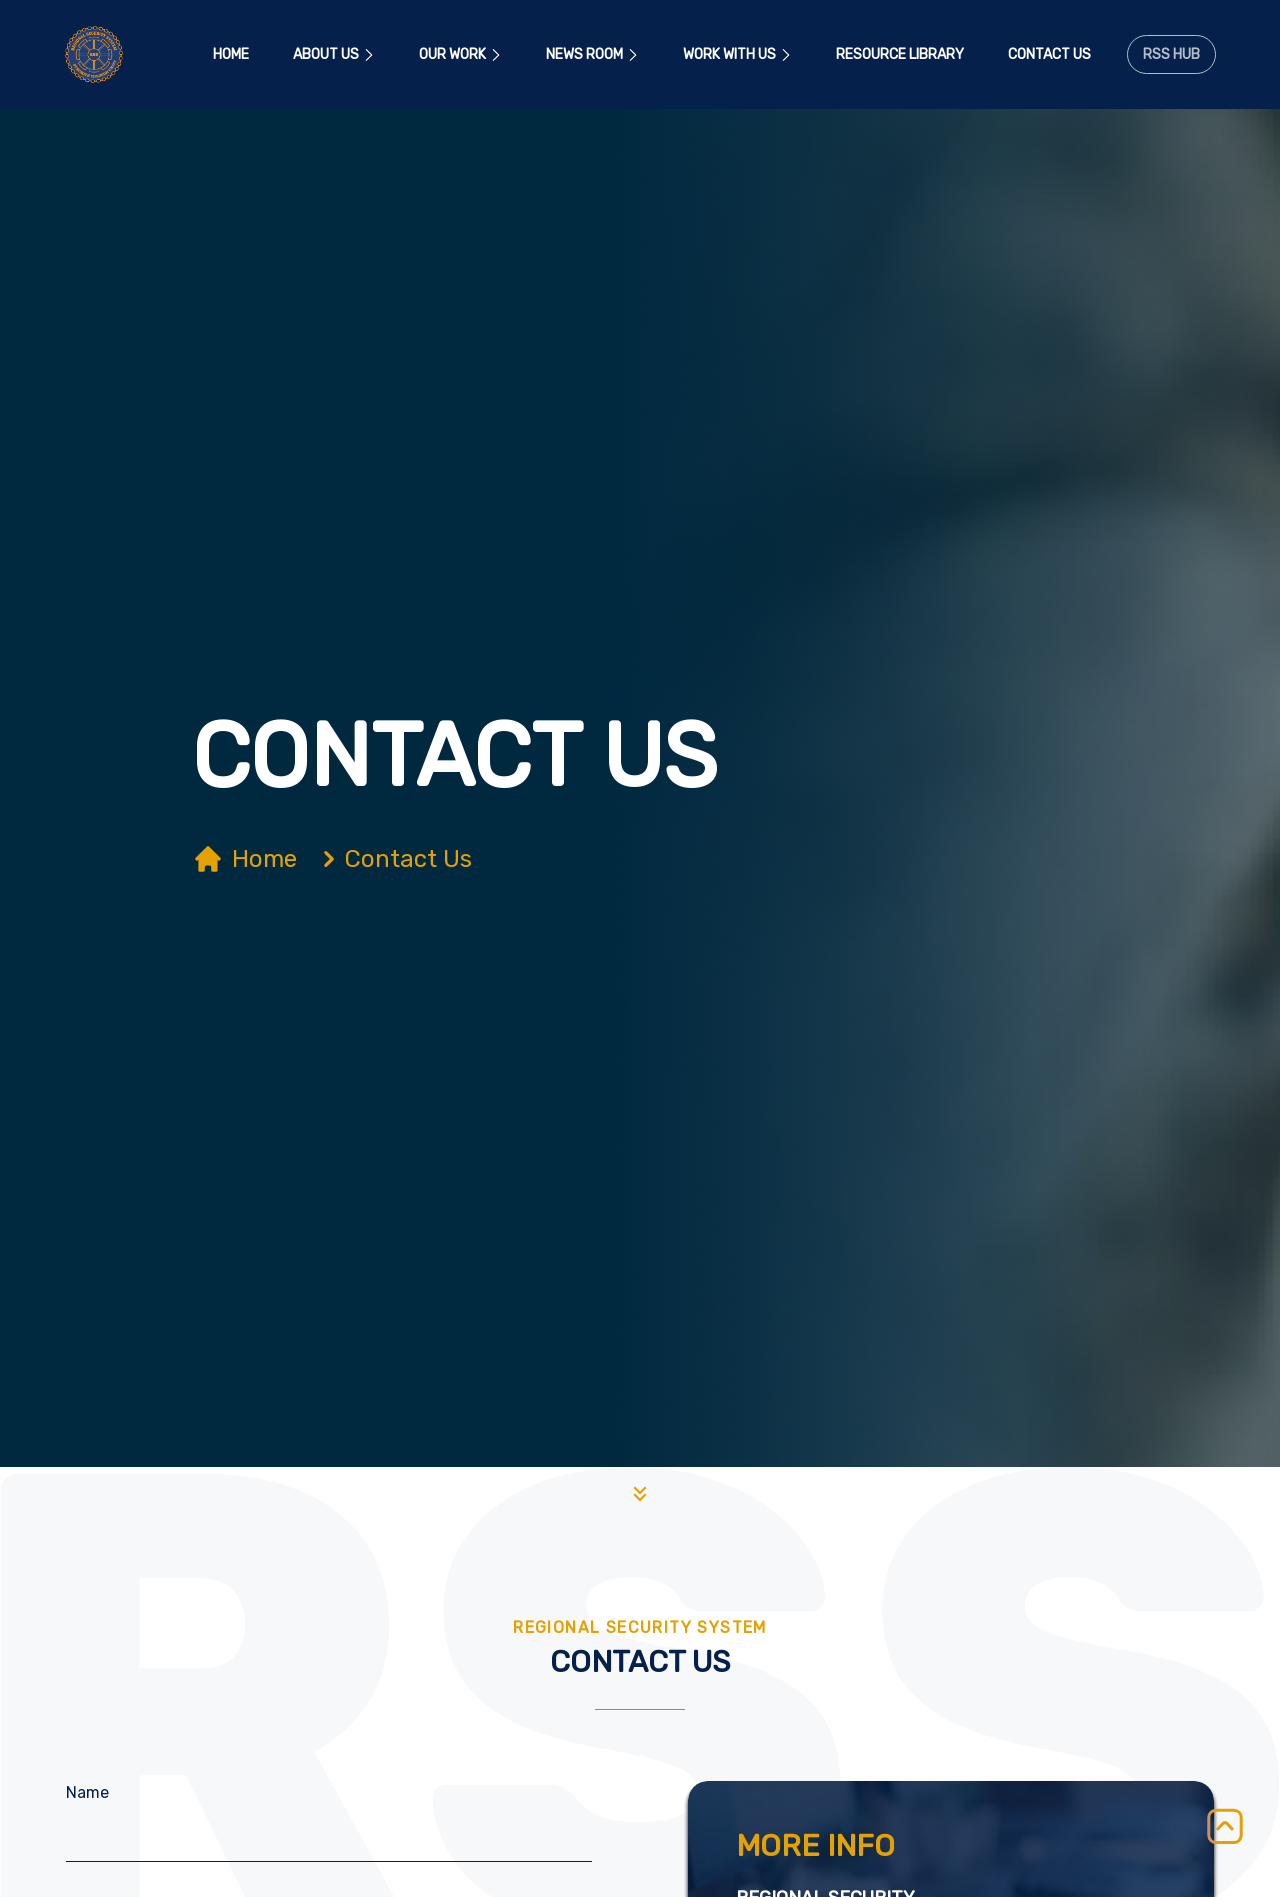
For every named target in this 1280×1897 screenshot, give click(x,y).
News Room (592, 54)
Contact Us (1049, 54)
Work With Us (737, 54)
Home (231, 54)
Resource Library (900, 54)
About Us (334, 54)
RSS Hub (1171, 54)
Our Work (460, 54)
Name (87, 1792)
